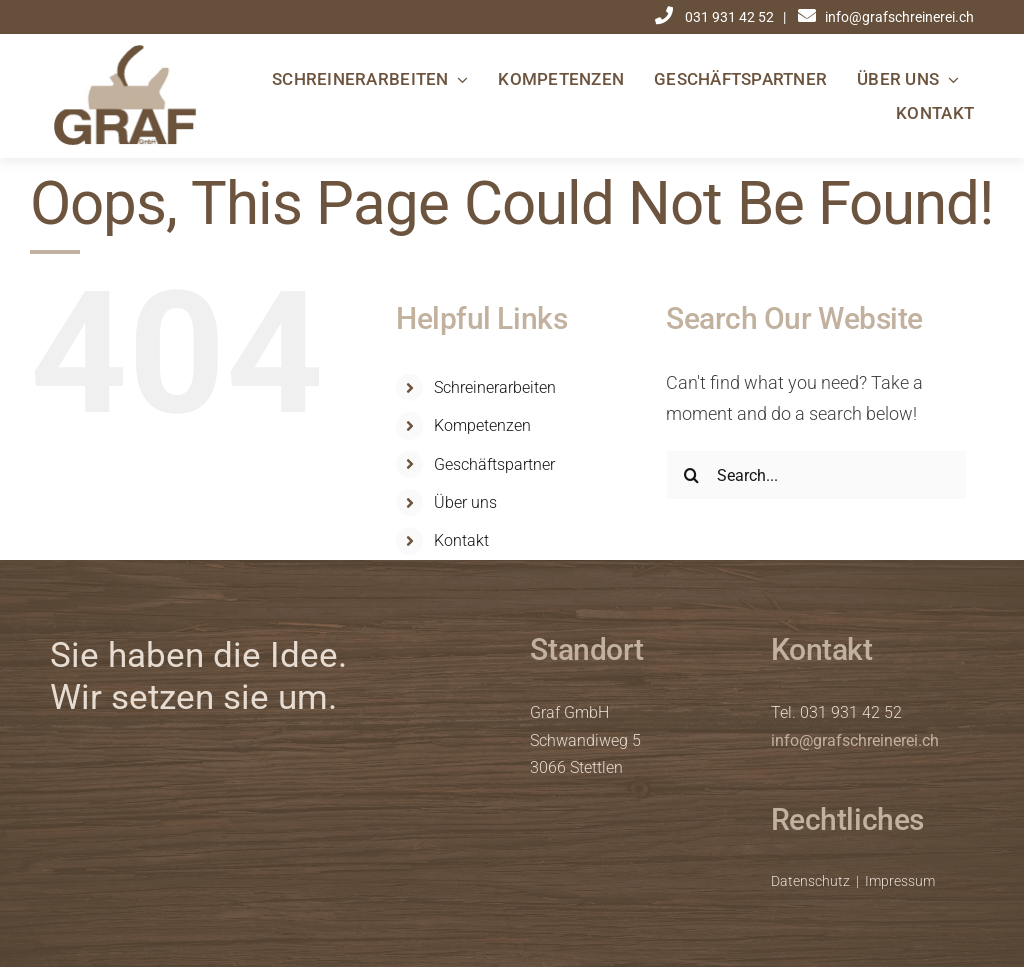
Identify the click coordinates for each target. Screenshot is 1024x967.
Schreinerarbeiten (495, 387)
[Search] (691, 475)
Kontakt (461, 540)
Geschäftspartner (494, 464)
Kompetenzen (482, 425)
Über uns (465, 502)
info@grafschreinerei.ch (855, 740)
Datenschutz (810, 881)
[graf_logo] (125, 52)
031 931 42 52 (731, 17)
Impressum (900, 881)
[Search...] (816, 475)
